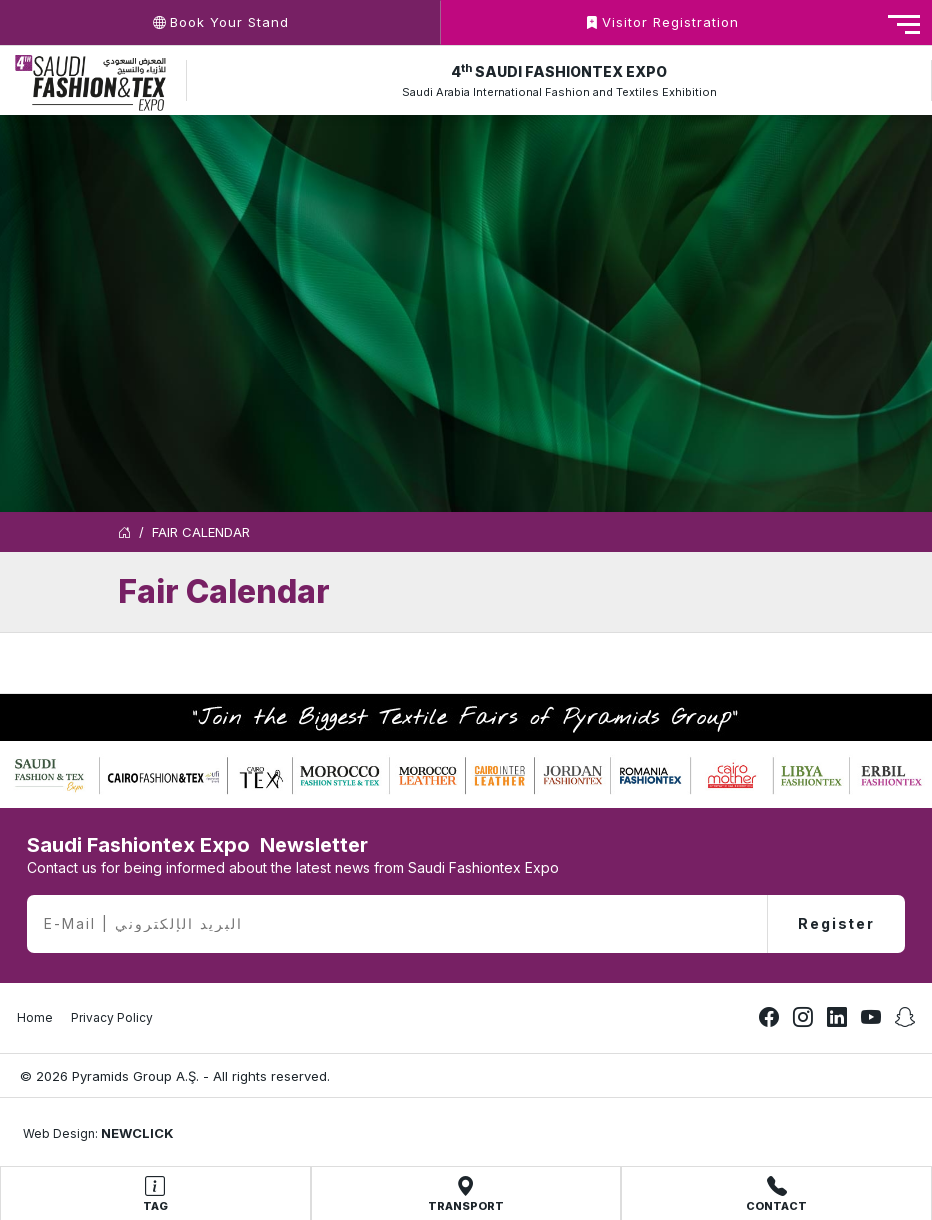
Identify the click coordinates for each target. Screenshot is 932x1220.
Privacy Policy (112, 1017)
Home (35, 1017)
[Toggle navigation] (904, 24)
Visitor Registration (662, 22)
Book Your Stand (221, 22)
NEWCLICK (137, 1133)
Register (836, 923)
